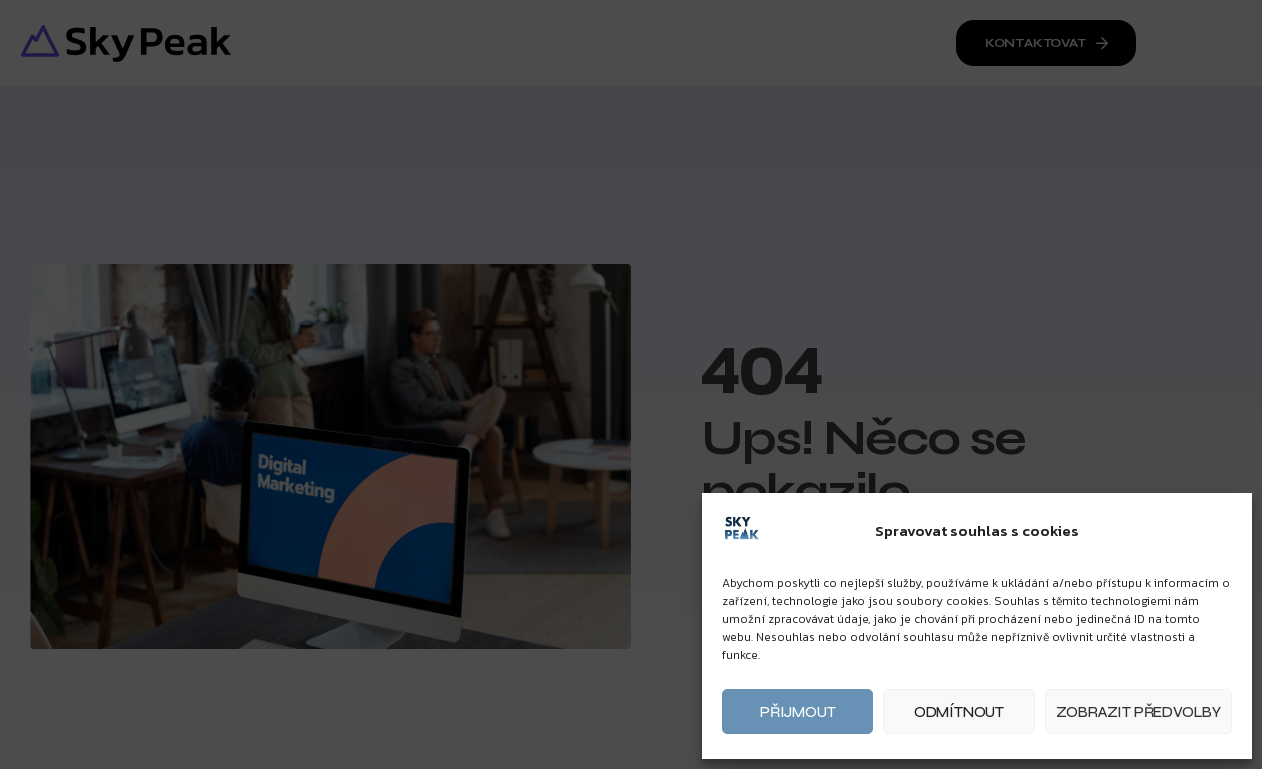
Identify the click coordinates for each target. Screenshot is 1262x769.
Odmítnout (959, 712)
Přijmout (797, 712)
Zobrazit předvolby (1138, 712)
